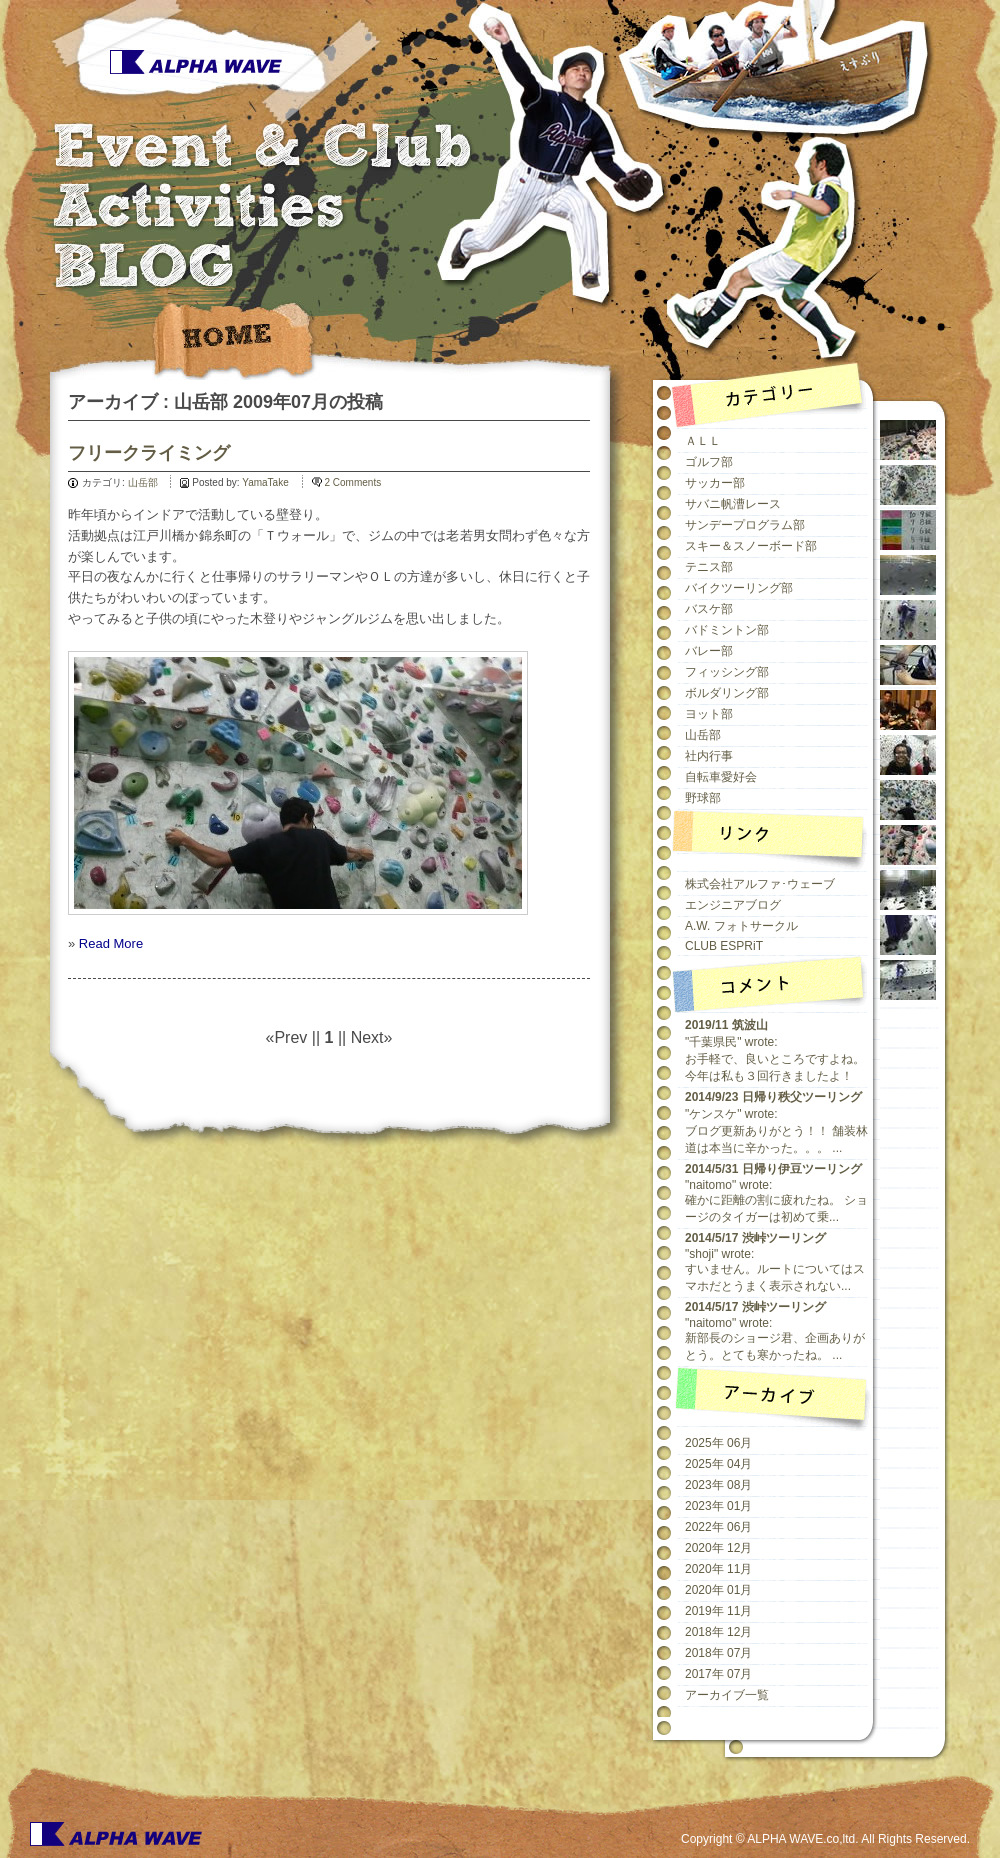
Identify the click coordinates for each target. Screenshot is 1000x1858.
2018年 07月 (718, 1653)
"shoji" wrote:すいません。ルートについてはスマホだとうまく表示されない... (775, 1262)
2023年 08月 (718, 1485)
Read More (111, 943)
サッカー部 (715, 483)
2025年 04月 (718, 1464)
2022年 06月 (718, 1527)
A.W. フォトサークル (741, 926)
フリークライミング (149, 453)
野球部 (703, 798)
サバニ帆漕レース (733, 504)
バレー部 (709, 651)
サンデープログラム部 (745, 525)
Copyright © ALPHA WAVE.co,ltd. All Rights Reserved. (825, 1839)
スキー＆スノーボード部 (751, 546)
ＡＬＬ (703, 441)
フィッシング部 (727, 672)
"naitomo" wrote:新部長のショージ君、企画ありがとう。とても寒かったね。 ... (775, 1331)
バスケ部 (709, 609)
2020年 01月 (718, 1590)
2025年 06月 (718, 1443)
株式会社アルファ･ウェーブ (760, 884)
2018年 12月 (718, 1632)
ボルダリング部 (727, 693)
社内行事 (709, 756)
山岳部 (143, 482)
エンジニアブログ (733, 905)
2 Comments (353, 482)
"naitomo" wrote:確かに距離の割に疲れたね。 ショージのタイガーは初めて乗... (776, 1193)
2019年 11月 (718, 1611)
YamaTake (265, 482)
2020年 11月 (718, 1569)
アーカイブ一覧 (727, 1695)
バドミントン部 (727, 630)
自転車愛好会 (721, 777)
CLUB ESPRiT (724, 946)
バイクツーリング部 (739, 588)
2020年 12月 (718, 1548)
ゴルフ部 (709, 462)
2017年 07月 (718, 1674)
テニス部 (709, 567)
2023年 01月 (718, 1506)
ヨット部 (709, 714)
